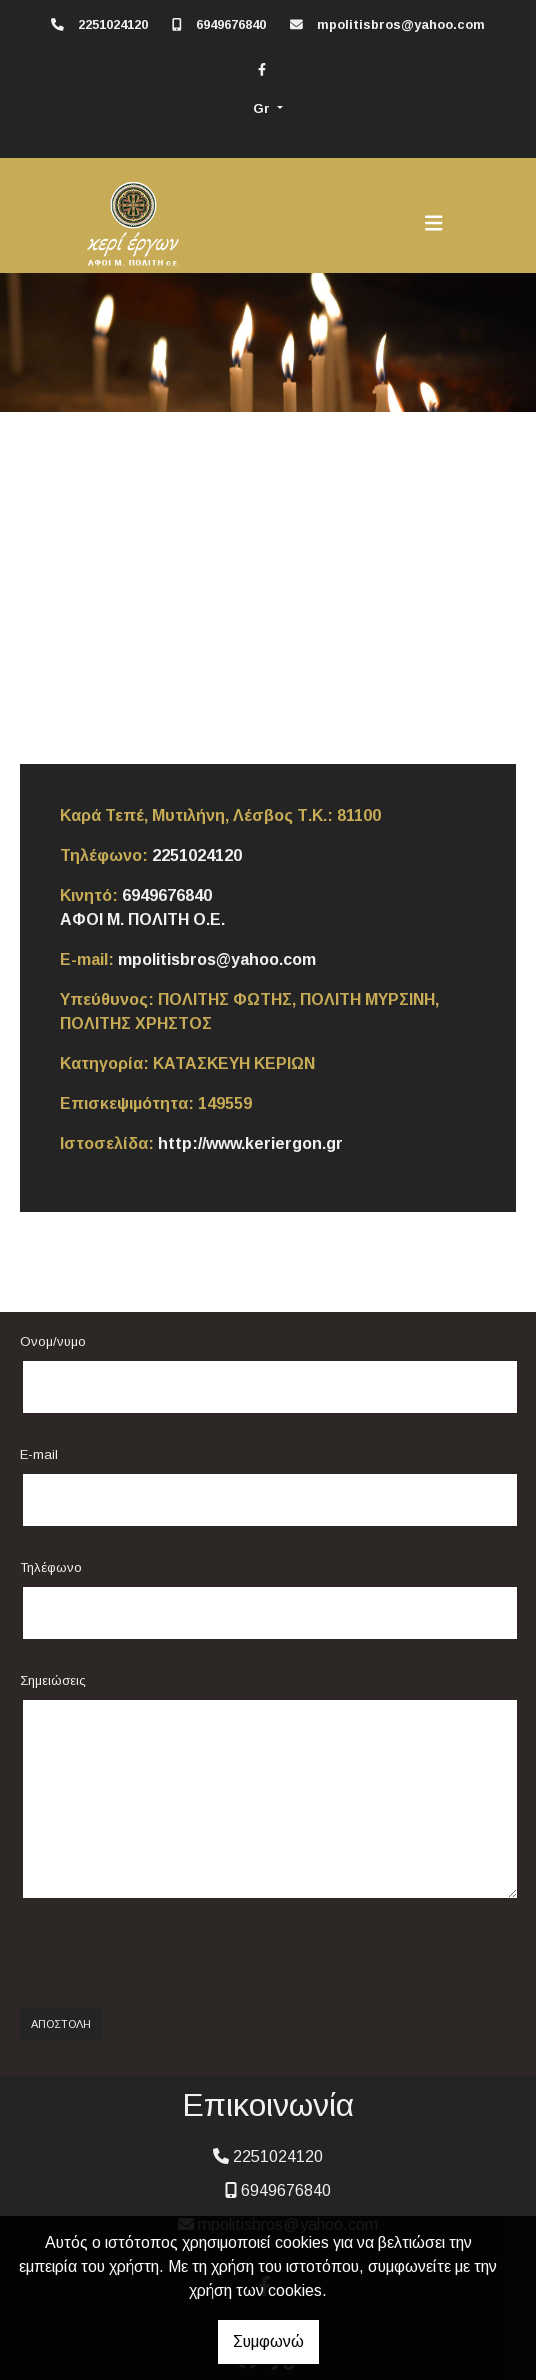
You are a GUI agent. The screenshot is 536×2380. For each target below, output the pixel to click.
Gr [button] (263, 108)
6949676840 (231, 24)
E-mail (39, 1454)
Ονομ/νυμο (53, 1341)
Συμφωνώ (268, 2341)
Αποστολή (61, 2024)
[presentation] (167, 1954)
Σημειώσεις (53, 1680)
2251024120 (113, 24)
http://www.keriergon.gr (250, 1143)
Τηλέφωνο (51, 1567)
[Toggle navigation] (434, 223)
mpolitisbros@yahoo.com (401, 24)
